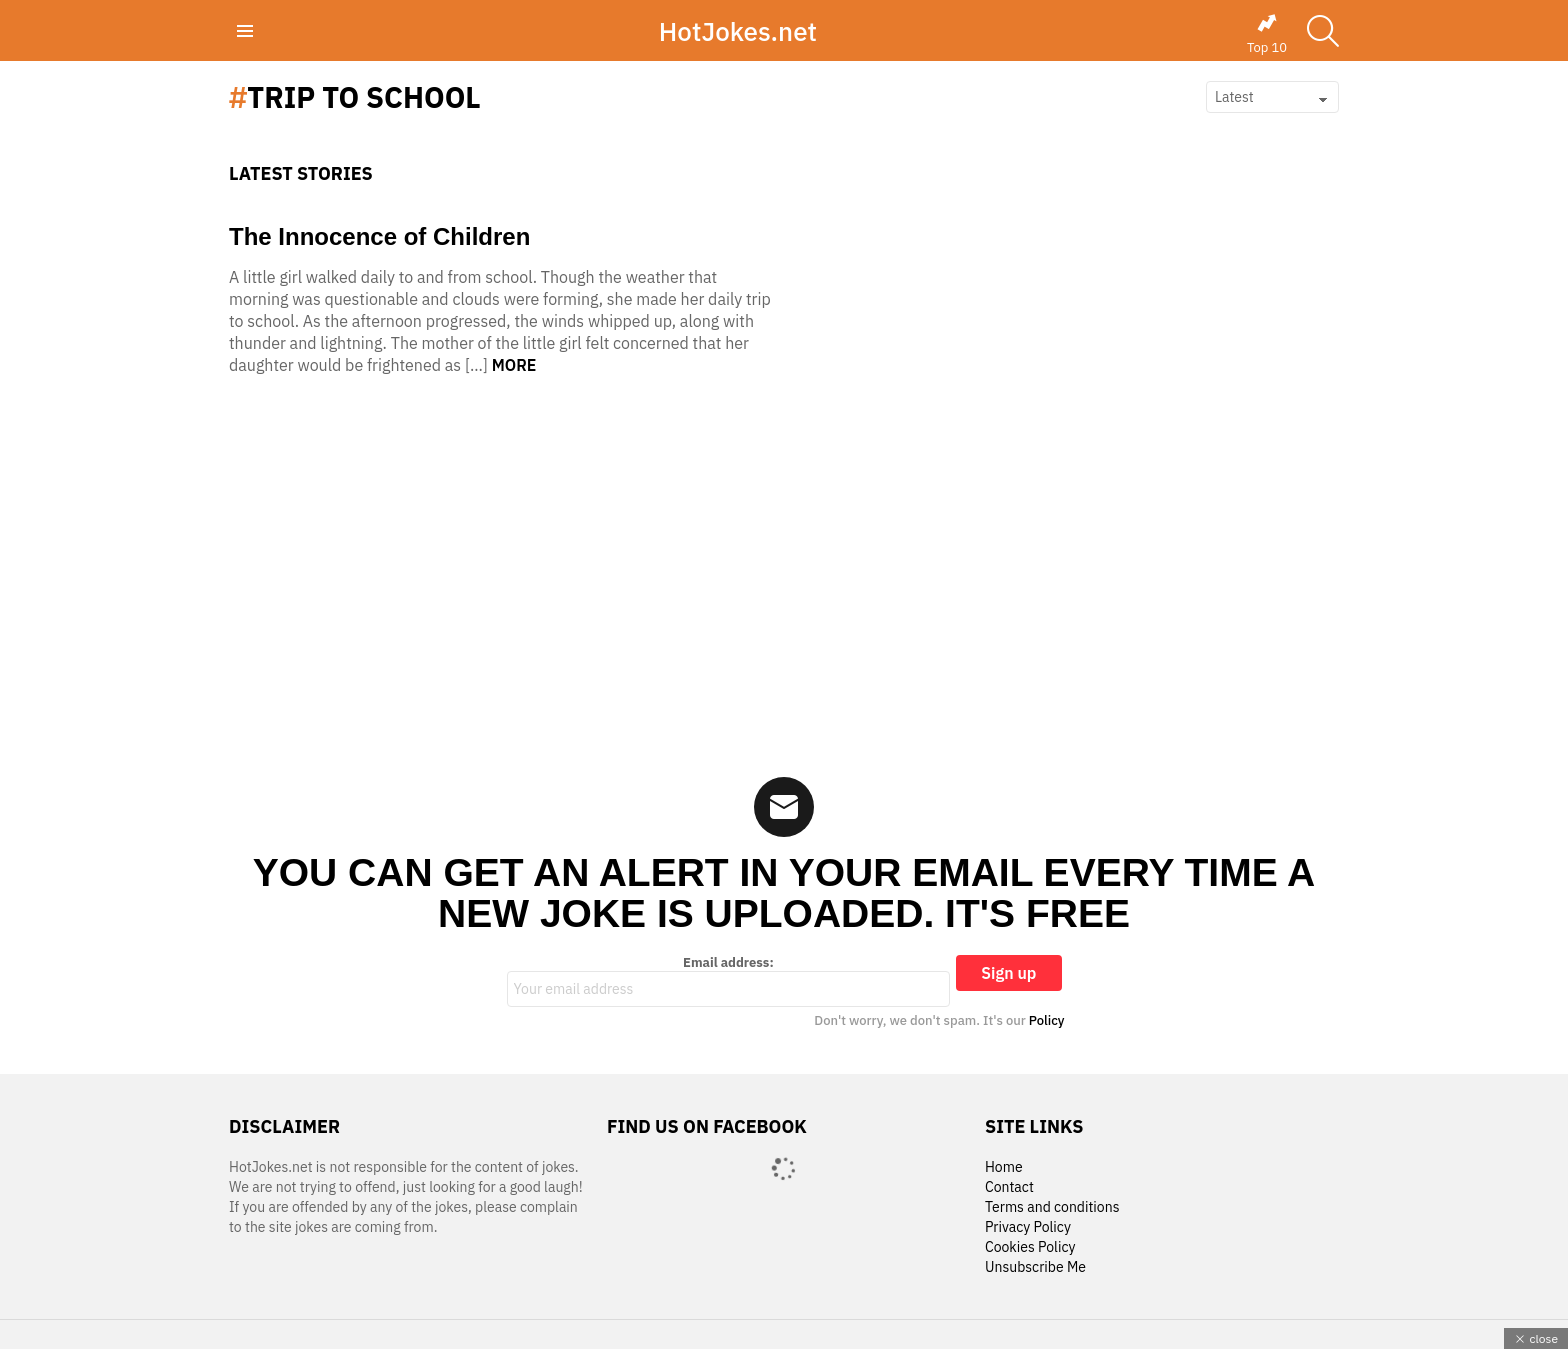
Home (1004, 1167)
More (514, 365)
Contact (1009, 1187)
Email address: (729, 981)
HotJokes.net (738, 31)
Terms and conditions (1052, 1207)
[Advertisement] (784, 582)
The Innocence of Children (379, 236)
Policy (1047, 1020)
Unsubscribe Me (1035, 1267)
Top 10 (1267, 34)
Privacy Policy (1028, 1227)
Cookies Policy (1030, 1247)
